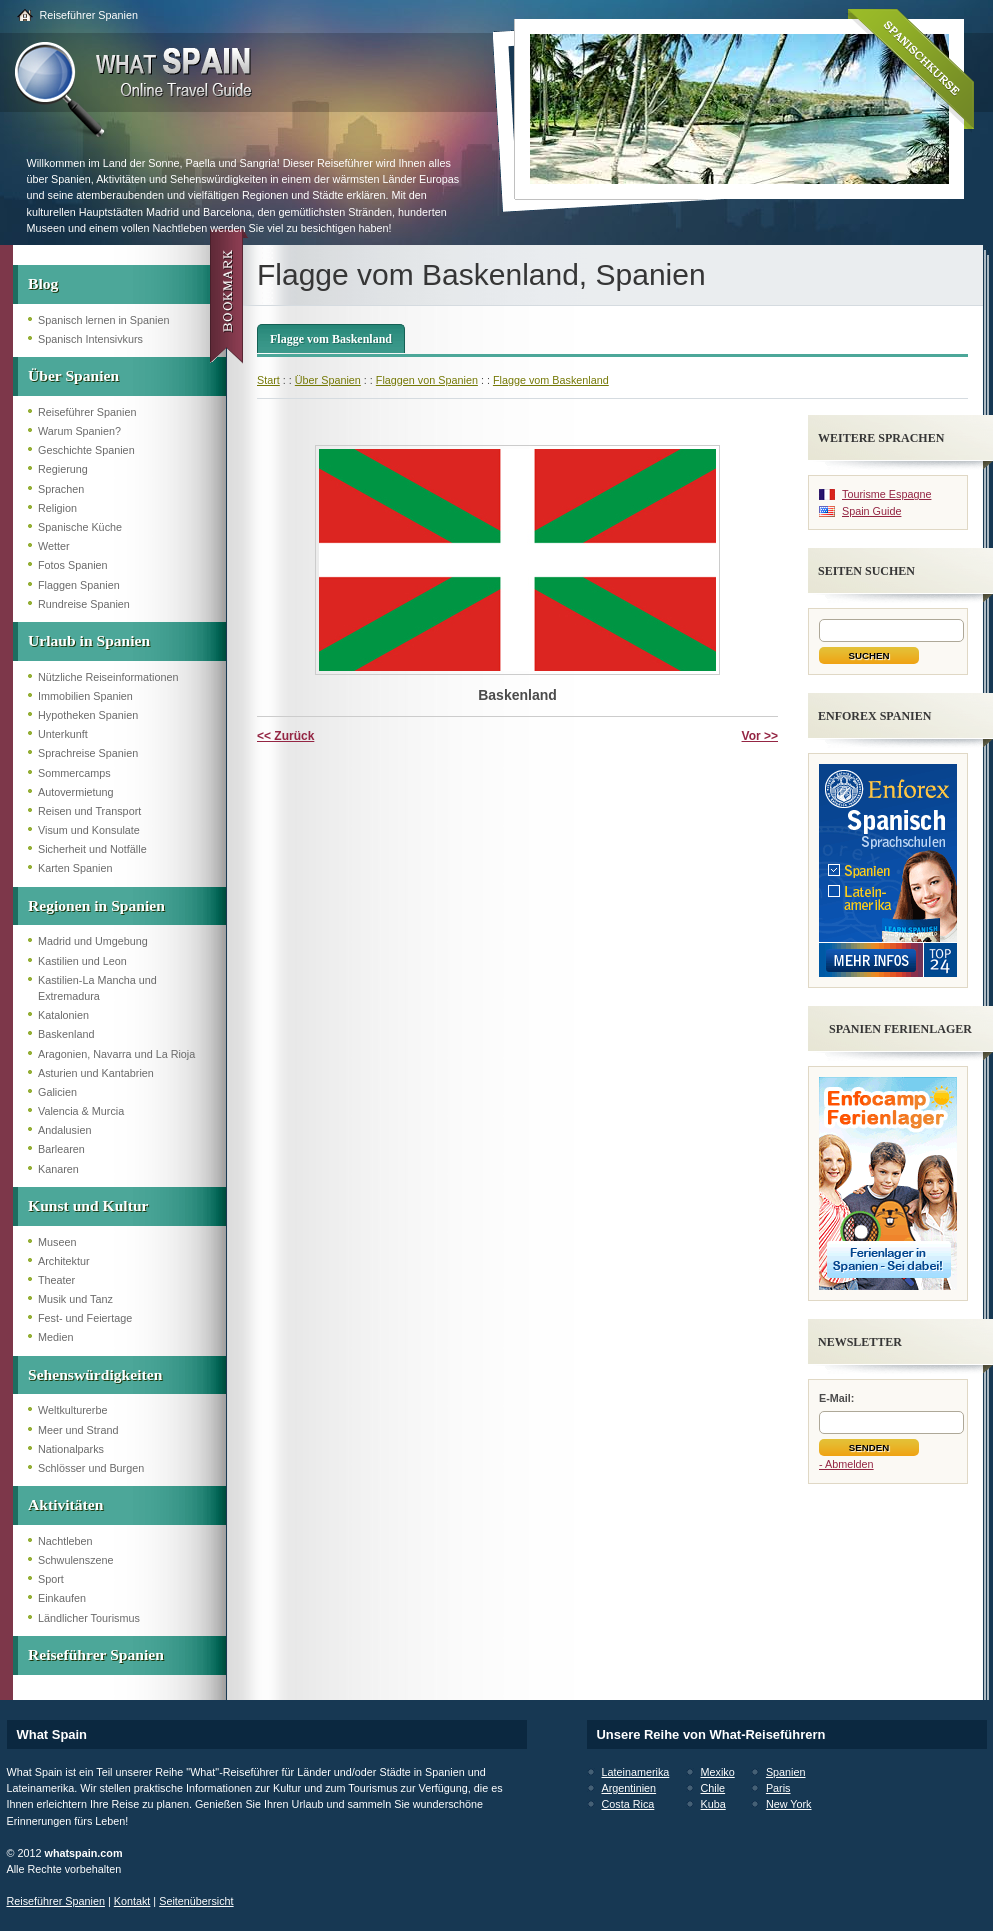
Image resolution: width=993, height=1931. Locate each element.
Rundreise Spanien (84, 604)
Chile (713, 1788)
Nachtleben (65, 1541)
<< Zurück (285, 736)
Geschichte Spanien (86, 450)
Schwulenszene (76, 1560)
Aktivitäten (65, 1504)
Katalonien (63, 1015)
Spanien (786, 1772)
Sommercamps (74, 773)
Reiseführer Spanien (89, 15)
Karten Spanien (75, 868)
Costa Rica (628, 1804)
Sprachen (61, 489)
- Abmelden (846, 1464)
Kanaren (58, 1169)
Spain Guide (871, 511)
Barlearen (61, 1149)
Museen (57, 1242)
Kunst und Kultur (88, 1205)
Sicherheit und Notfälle (92, 849)
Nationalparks (71, 1449)
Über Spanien (73, 375)
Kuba (713, 1804)
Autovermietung (76, 792)
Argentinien (629, 1788)
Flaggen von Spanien (427, 380)
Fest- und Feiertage (85, 1318)
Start (268, 380)
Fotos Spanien (73, 565)
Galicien (57, 1092)
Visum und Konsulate (89, 830)
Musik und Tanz (75, 1299)
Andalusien (64, 1130)
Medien (55, 1337)
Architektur (64, 1261)
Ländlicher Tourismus (89, 1618)
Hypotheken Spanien (88, 715)
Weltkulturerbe (72, 1410)
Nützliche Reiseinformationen (108, 677)
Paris (778, 1788)
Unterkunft (63, 734)
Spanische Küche (80, 527)
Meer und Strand (78, 1430)
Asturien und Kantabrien (96, 1073)
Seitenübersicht (196, 1901)
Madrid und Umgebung (93, 941)
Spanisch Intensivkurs (90, 339)
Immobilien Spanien (85, 696)
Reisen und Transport (89, 811)
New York (789, 1804)
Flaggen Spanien (79, 585)
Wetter (54, 546)
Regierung (63, 469)
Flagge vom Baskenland (331, 339)
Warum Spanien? (79, 431)
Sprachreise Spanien (88, 753)
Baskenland (66, 1034)
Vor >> (760, 736)
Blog (43, 283)
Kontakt (132, 1901)
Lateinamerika (636, 1772)
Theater (56, 1280)
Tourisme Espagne (886, 494)
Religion (57, 508)
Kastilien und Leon (82, 961)
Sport (51, 1579)
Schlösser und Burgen (91, 1468)
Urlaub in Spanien (89, 640)
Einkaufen (62, 1598)
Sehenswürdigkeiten (95, 1374)
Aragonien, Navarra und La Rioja (116, 1054)
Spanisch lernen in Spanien (103, 320)
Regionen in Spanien (96, 905)
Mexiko (718, 1772)
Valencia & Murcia (81, 1111)
